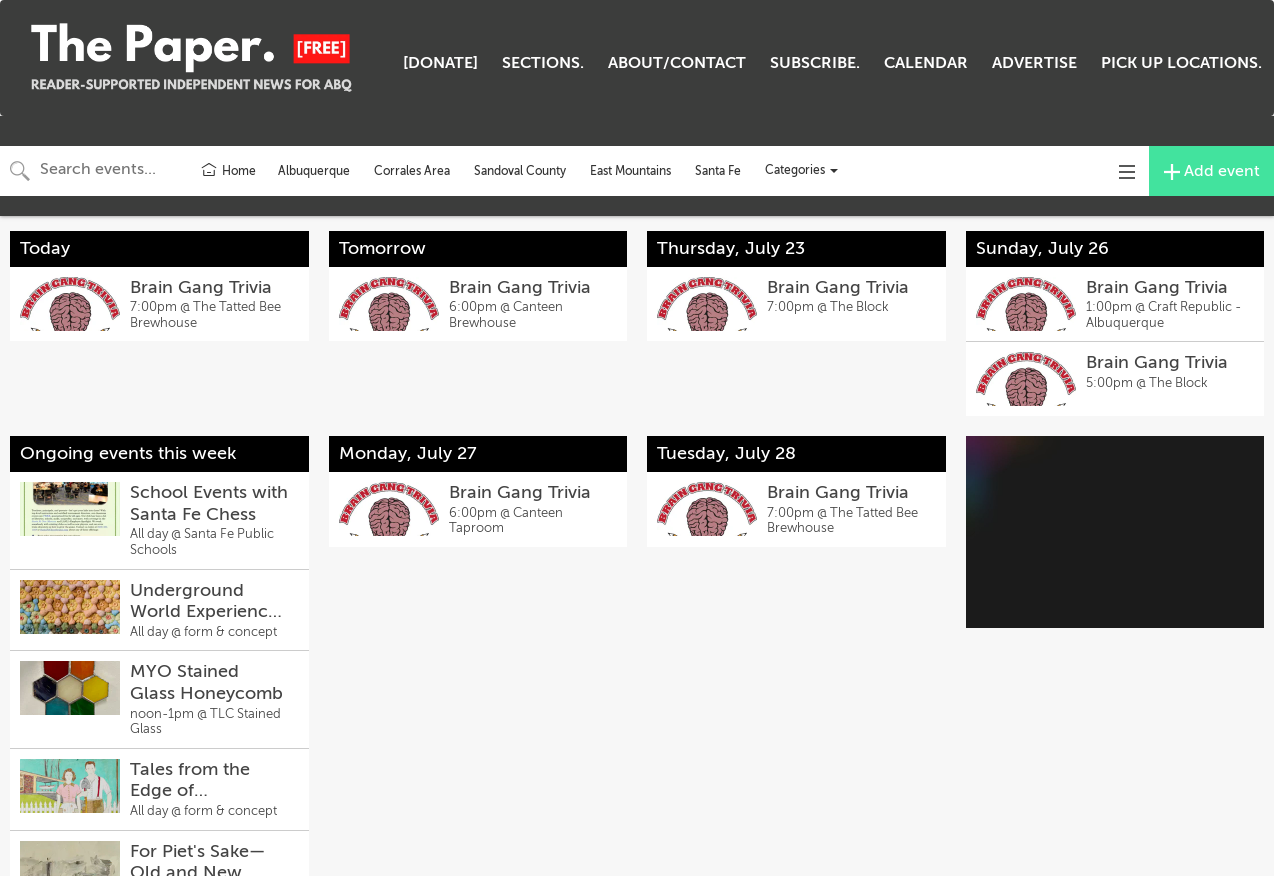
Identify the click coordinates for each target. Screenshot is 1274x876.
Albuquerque (314, 171)
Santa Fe (718, 171)
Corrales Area (412, 171)
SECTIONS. (543, 63)
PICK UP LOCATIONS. (1181, 63)
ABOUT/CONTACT (677, 63)
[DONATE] (440, 63)
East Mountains (630, 171)
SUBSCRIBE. (815, 63)
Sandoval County (520, 171)
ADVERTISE (1034, 63)
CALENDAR (926, 63)
